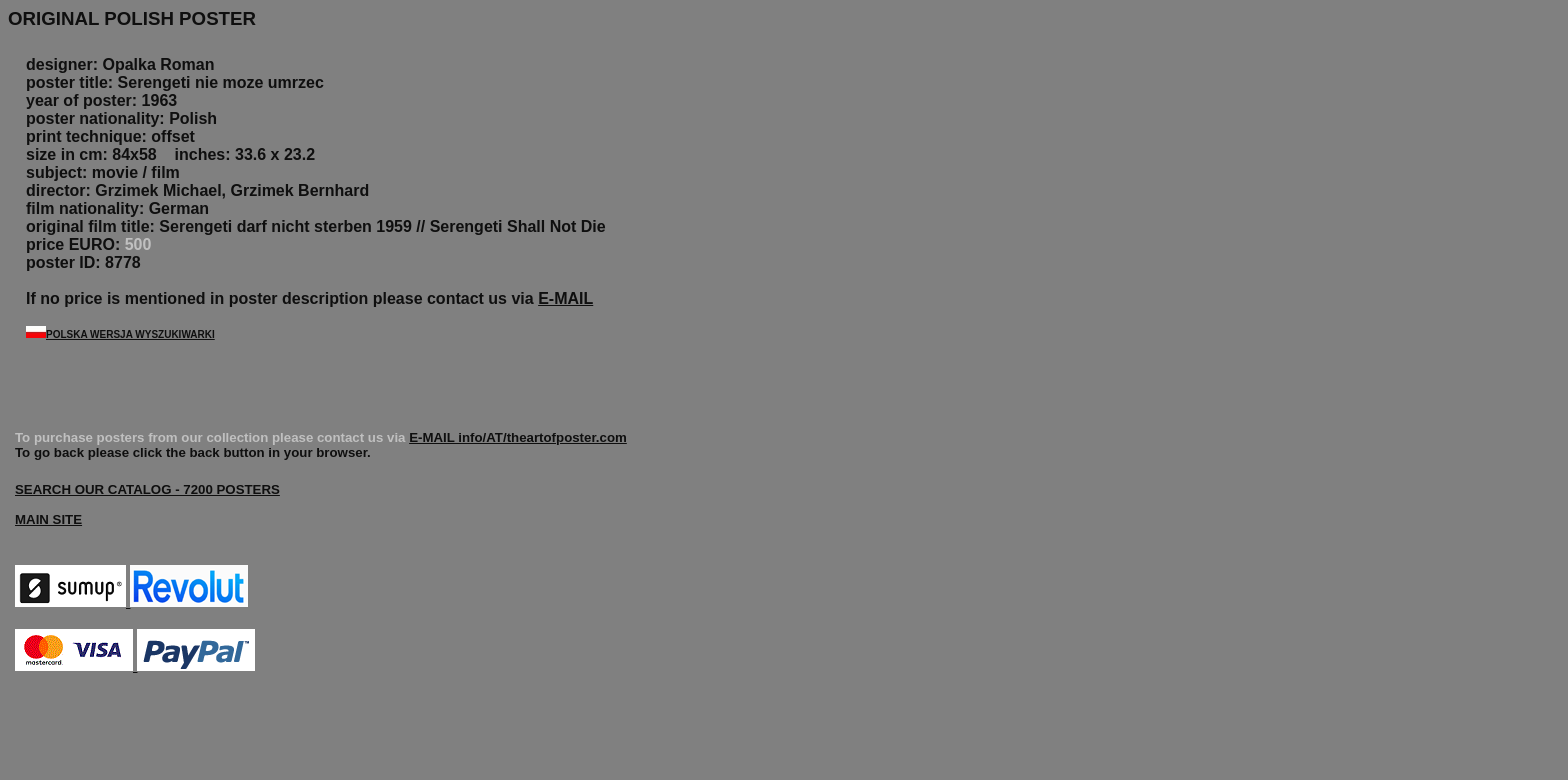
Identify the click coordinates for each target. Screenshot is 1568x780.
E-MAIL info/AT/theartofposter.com (518, 437)
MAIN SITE (48, 519)
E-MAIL (565, 298)
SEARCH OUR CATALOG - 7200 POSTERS (147, 489)
